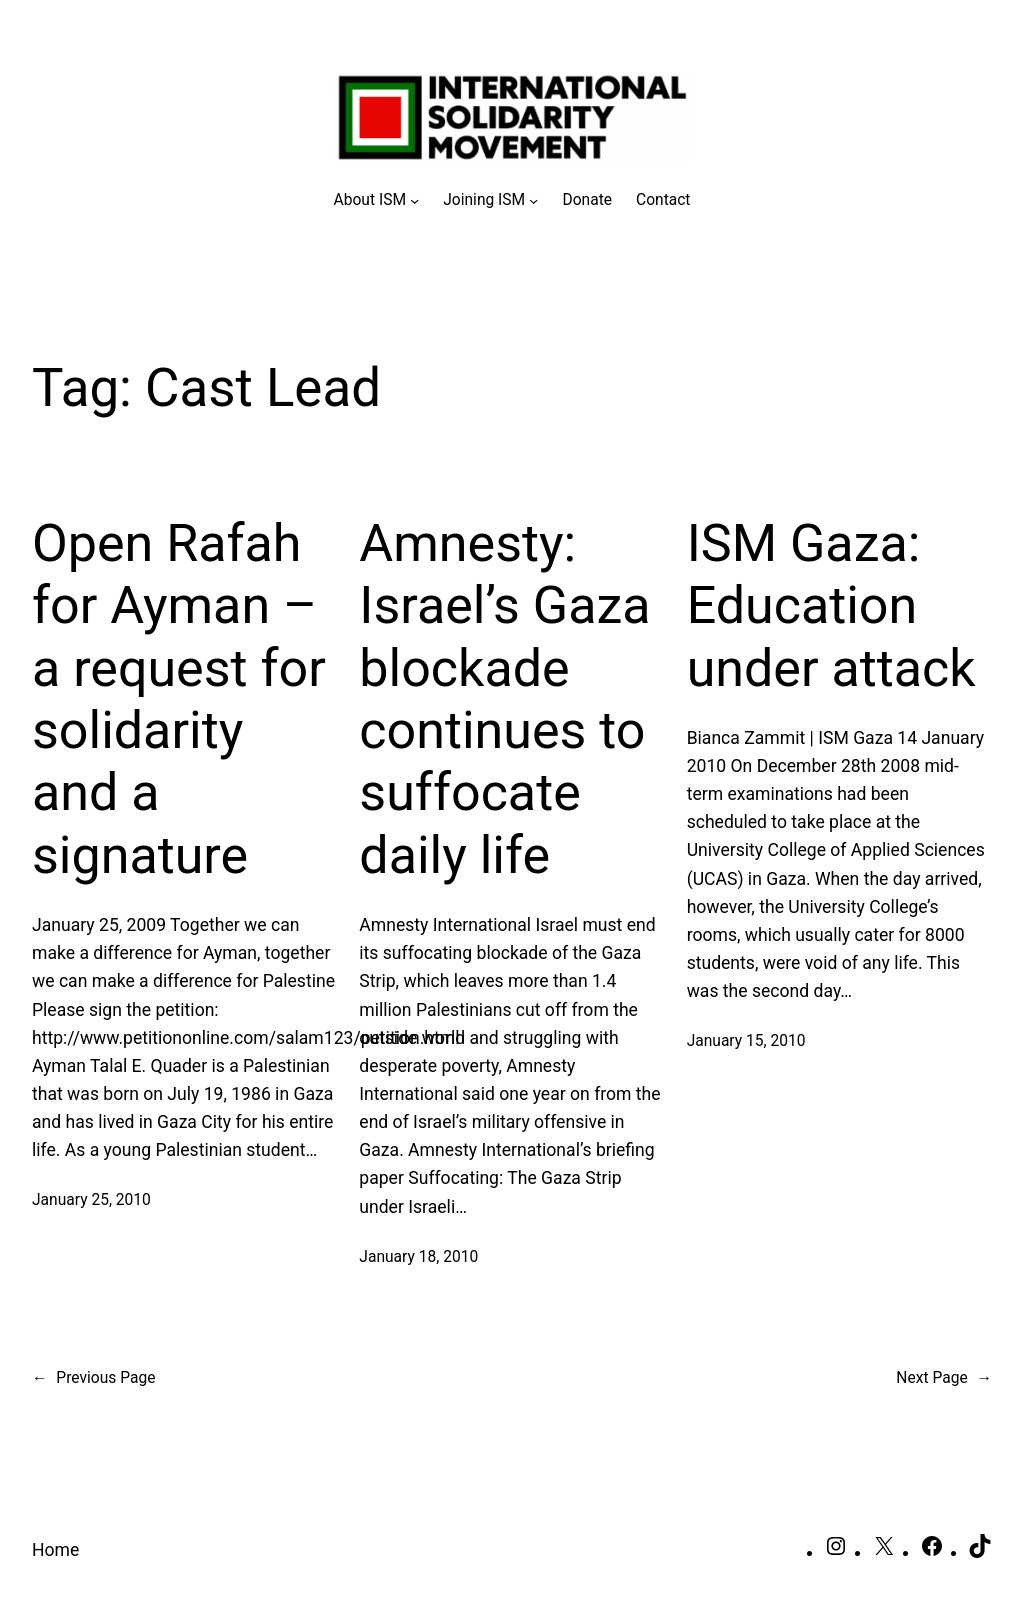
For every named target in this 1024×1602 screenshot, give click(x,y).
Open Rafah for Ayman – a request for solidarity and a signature (179, 699)
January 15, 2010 (746, 1041)
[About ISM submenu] (377, 200)
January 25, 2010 (91, 1200)
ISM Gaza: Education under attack (831, 606)
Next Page (944, 1378)
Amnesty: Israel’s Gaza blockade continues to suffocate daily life (504, 699)
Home (55, 1550)
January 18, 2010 (418, 1257)
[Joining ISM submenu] (490, 200)
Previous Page (93, 1378)
